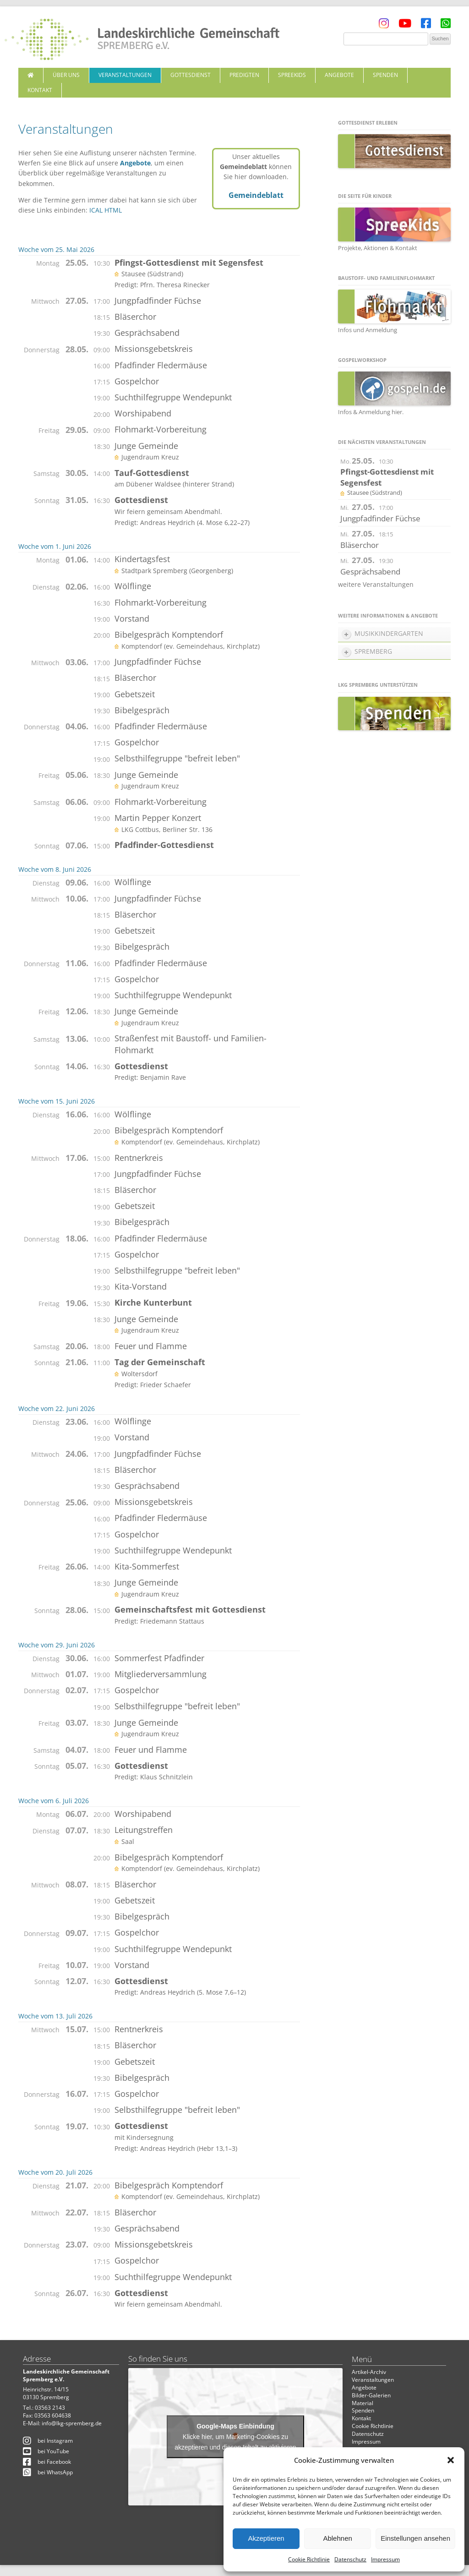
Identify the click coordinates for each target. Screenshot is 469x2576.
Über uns (66, 75)
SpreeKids (292, 75)
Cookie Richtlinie (309, 2559)
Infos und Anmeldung (367, 330)
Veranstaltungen (125, 75)
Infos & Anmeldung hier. (371, 412)
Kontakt (39, 90)
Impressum (385, 2559)
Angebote (339, 75)
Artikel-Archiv (369, 2372)
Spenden (385, 75)
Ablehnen (337, 2538)
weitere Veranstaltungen (376, 584)
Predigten (244, 75)
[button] (450, 2460)
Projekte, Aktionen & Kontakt (377, 248)
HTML (113, 210)
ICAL (96, 210)
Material (362, 2403)
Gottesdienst (190, 75)
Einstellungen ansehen (415, 2538)
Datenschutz (350, 2559)
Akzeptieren (266, 2538)
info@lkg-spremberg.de (72, 2423)
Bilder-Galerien (371, 2395)
